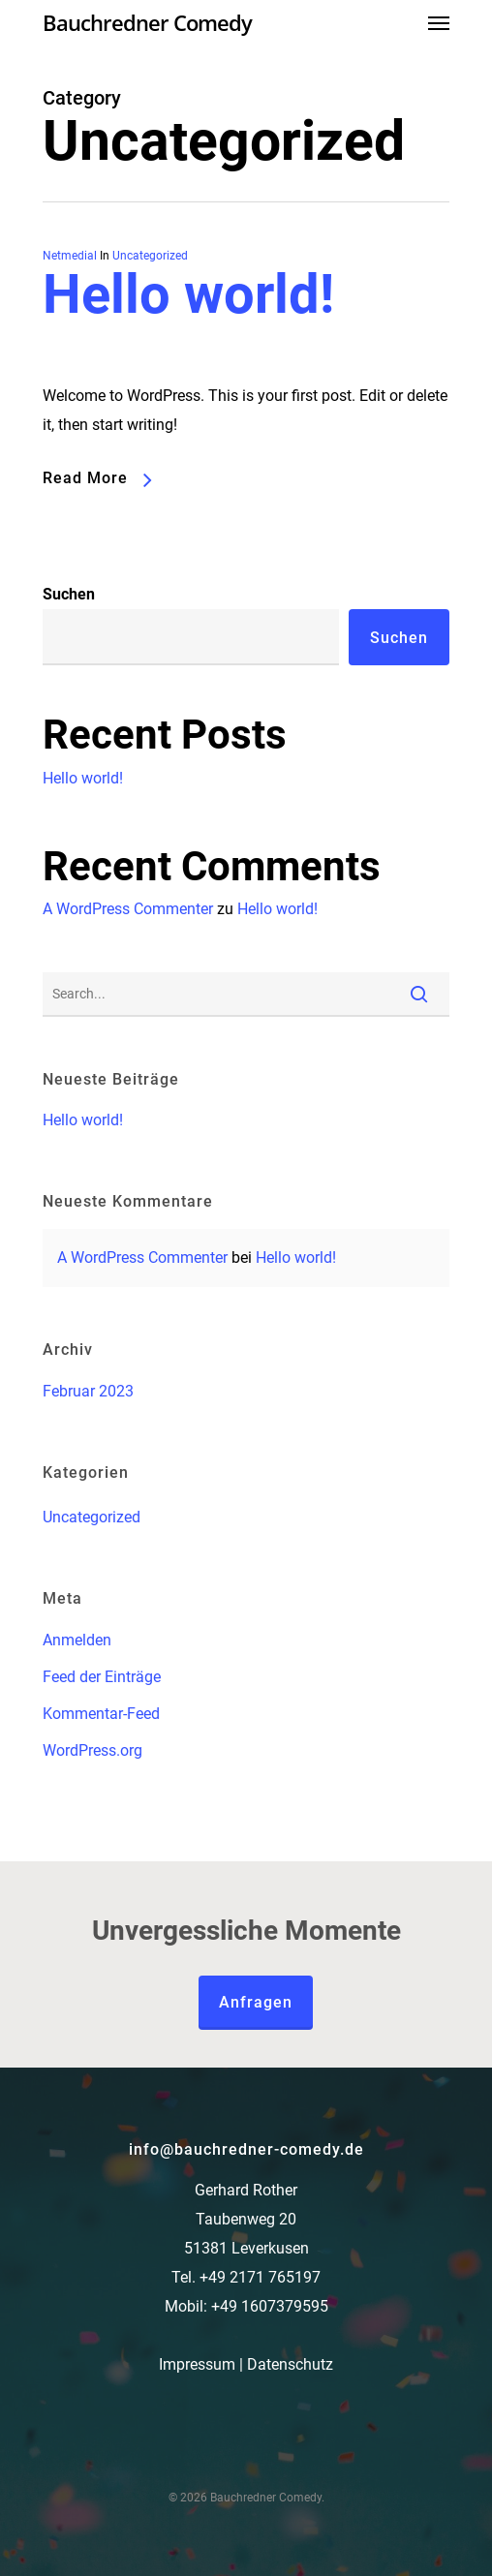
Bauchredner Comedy (147, 22)
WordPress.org (92, 1750)
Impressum (197, 2364)
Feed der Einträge (102, 1677)
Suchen (69, 594)
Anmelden (77, 1640)
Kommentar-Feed (101, 1713)
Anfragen (255, 2002)
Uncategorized (150, 255)
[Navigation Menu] (438, 22)
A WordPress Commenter (128, 909)
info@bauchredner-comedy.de (246, 2149)
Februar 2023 (88, 1391)
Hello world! (188, 294)
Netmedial (70, 255)
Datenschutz (290, 2364)
